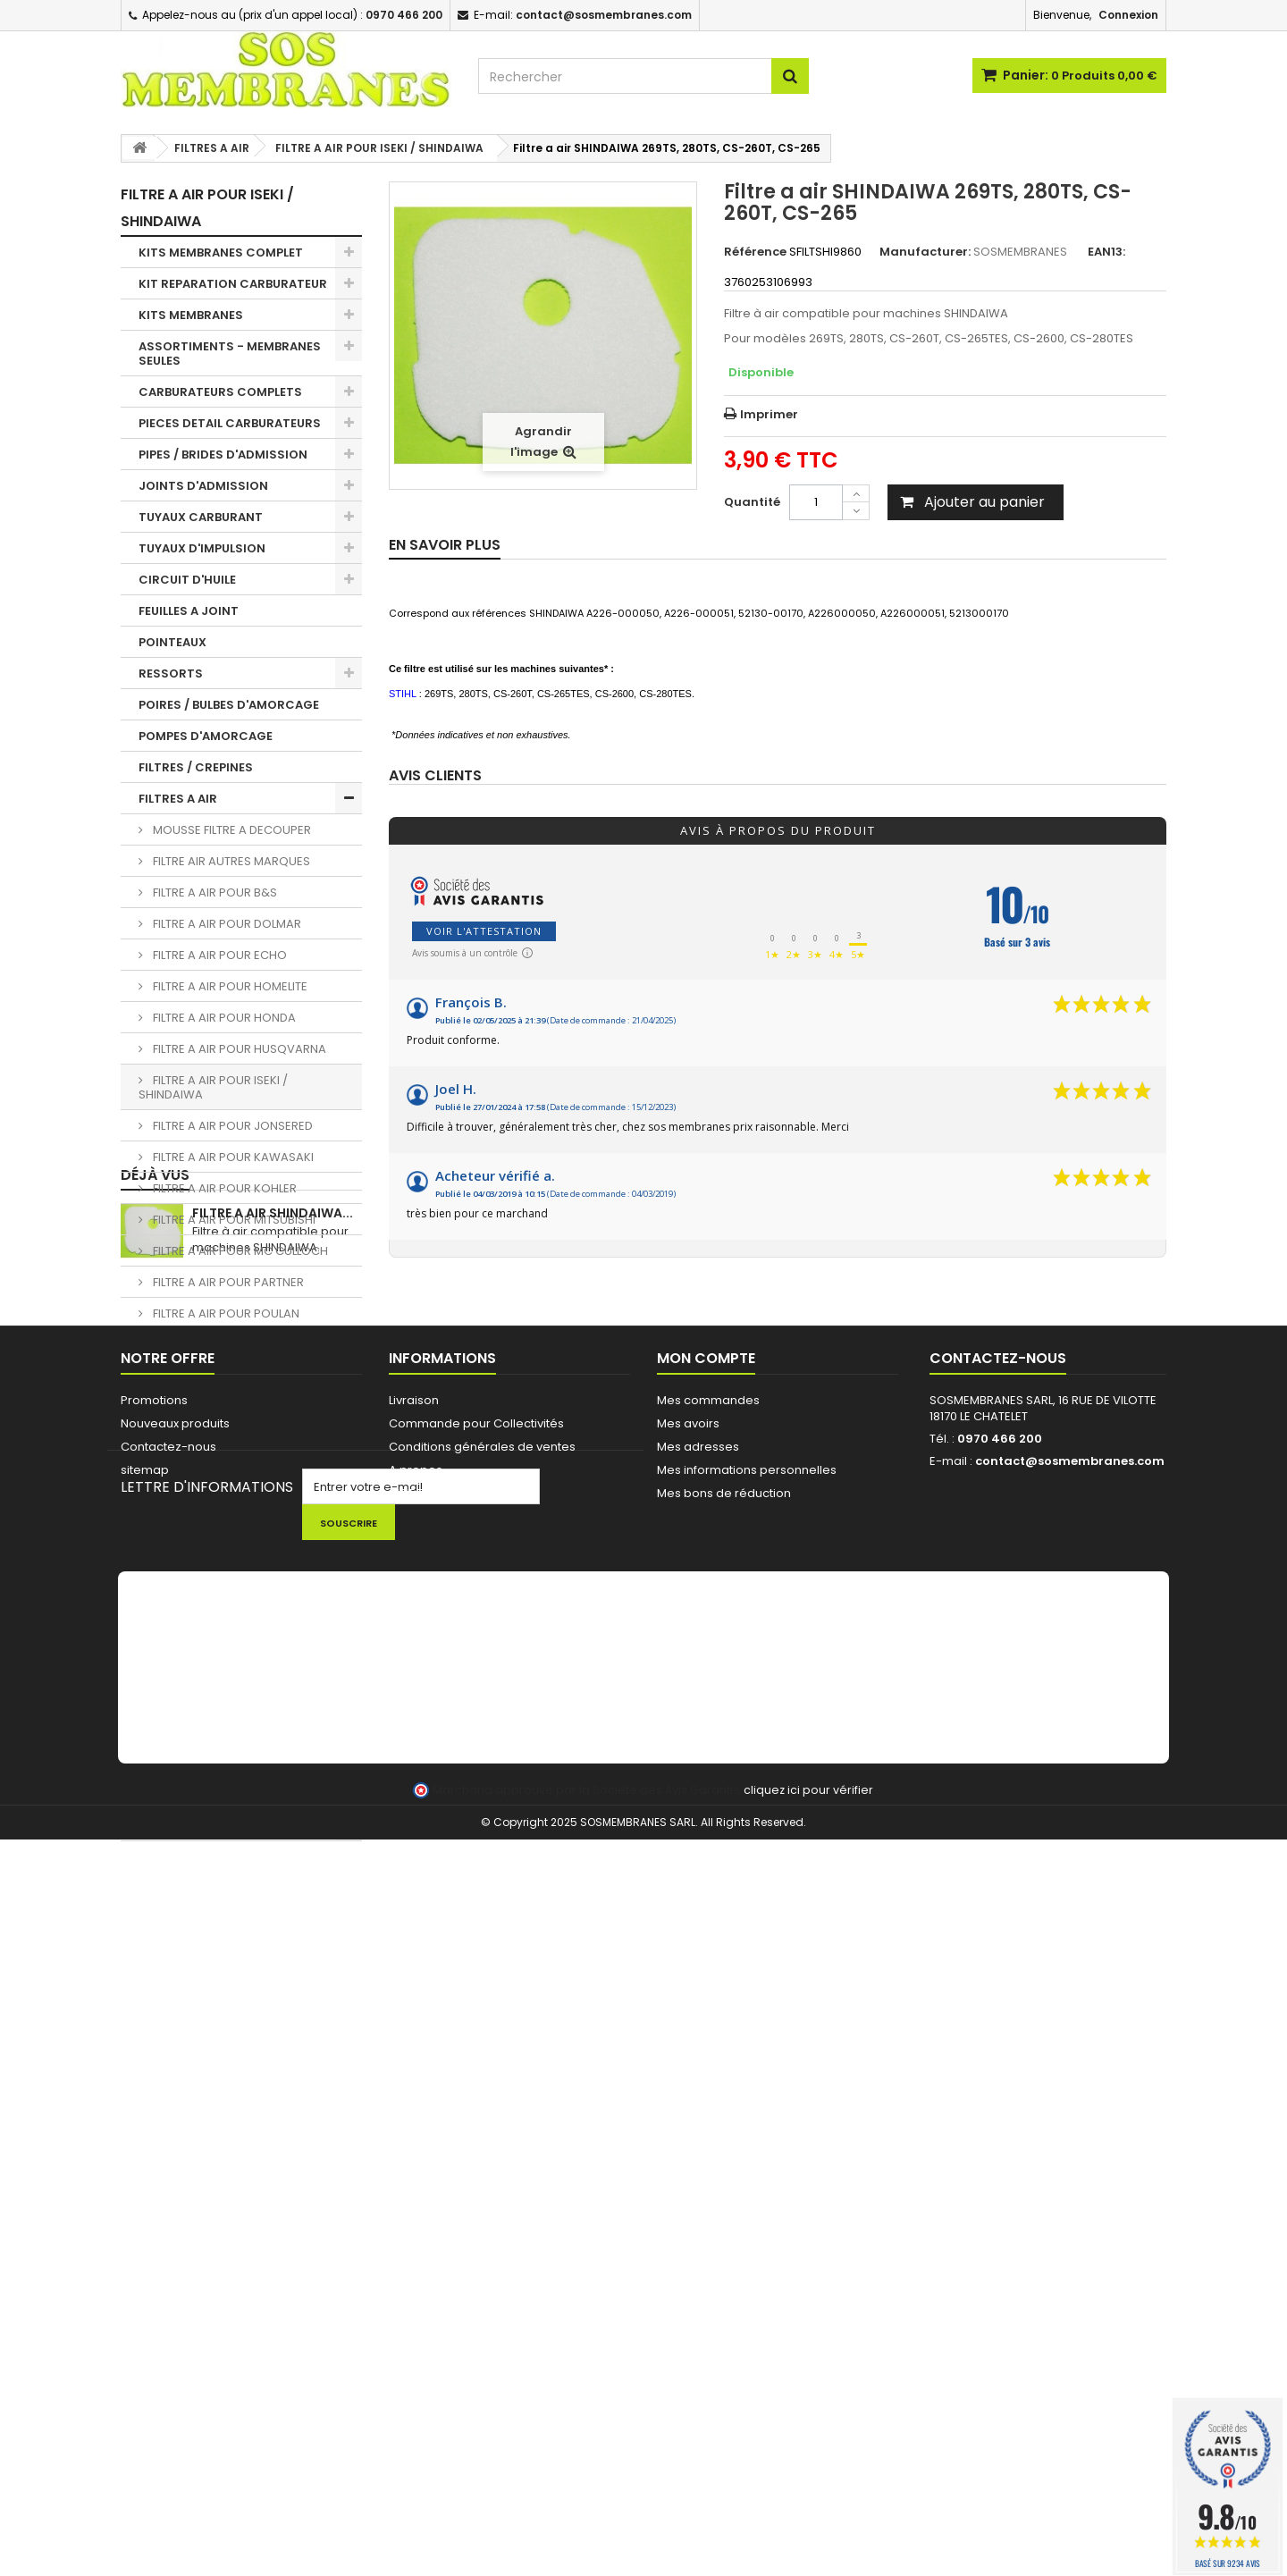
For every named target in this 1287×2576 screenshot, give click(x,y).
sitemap (145, 2139)
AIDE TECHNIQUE (435, 2162)
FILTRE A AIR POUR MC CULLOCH (239, 1250)
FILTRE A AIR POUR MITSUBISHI (232, 1219)
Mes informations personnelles (747, 2139)
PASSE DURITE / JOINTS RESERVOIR (208, 1477)
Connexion (1128, 14)
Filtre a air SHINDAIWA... (272, 1910)
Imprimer (769, 414)
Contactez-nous (168, 2116)
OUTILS (160, 1717)
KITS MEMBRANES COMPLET (221, 252)
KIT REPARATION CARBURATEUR (233, 283)
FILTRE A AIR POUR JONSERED (231, 1125)
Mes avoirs (688, 2092)
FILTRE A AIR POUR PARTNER (227, 1282)
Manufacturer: (925, 252)
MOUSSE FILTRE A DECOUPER (230, 829)
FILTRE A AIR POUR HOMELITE (228, 986)
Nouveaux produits (175, 2092)
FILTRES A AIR (178, 798)
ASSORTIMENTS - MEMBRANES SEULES (230, 353)
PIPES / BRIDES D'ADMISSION (223, 454)
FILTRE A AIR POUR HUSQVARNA (238, 1048)
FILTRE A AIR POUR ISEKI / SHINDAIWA (213, 1087)
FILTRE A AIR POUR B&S (213, 892)
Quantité (752, 501)
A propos (415, 2139)
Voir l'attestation (484, 931)
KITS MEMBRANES (191, 315)
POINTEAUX (172, 642)
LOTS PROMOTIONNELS (208, 1794)
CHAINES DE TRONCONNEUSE (226, 1654)
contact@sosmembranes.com (1070, 2130)
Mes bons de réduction (724, 2162)
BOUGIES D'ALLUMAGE (203, 1578)
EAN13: (1106, 252)
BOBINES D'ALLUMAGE (202, 1546)
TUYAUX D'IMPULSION (202, 548)
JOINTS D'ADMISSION (203, 485)
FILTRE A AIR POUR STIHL (216, 1376)
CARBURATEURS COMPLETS (220, 391)
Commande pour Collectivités (476, 2092)
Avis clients (435, 776)
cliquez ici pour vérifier (808, 2526)
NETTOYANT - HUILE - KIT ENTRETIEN (214, 1756)
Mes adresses (698, 2116)
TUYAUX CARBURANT (201, 517)
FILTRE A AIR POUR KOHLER (223, 1188)
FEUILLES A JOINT (189, 610)
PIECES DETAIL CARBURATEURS (230, 423)
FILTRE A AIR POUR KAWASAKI (232, 1157)
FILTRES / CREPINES (196, 767)
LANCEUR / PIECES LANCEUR (220, 1686)
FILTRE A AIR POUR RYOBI (218, 1344)
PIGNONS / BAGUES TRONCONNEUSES (196, 1616)
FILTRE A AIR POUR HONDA (223, 1017)
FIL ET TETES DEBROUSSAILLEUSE (233, 1825)
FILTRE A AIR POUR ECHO (218, 955)
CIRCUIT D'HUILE (187, 579)
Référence (755, 252)
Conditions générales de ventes (482, 2116)
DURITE (160, 1407)
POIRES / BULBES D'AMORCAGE (229, 704)
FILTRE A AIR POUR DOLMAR (225, 923)
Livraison (414, 2069)
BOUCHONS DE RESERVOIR (217, 1438)
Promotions (154, 2069)
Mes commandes (708, 2069)
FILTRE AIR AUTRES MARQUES (230, 861)
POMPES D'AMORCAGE (206, 736)
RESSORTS (171, 673)
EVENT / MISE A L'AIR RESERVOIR (232, 1515)
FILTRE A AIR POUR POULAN (224, 1313)
